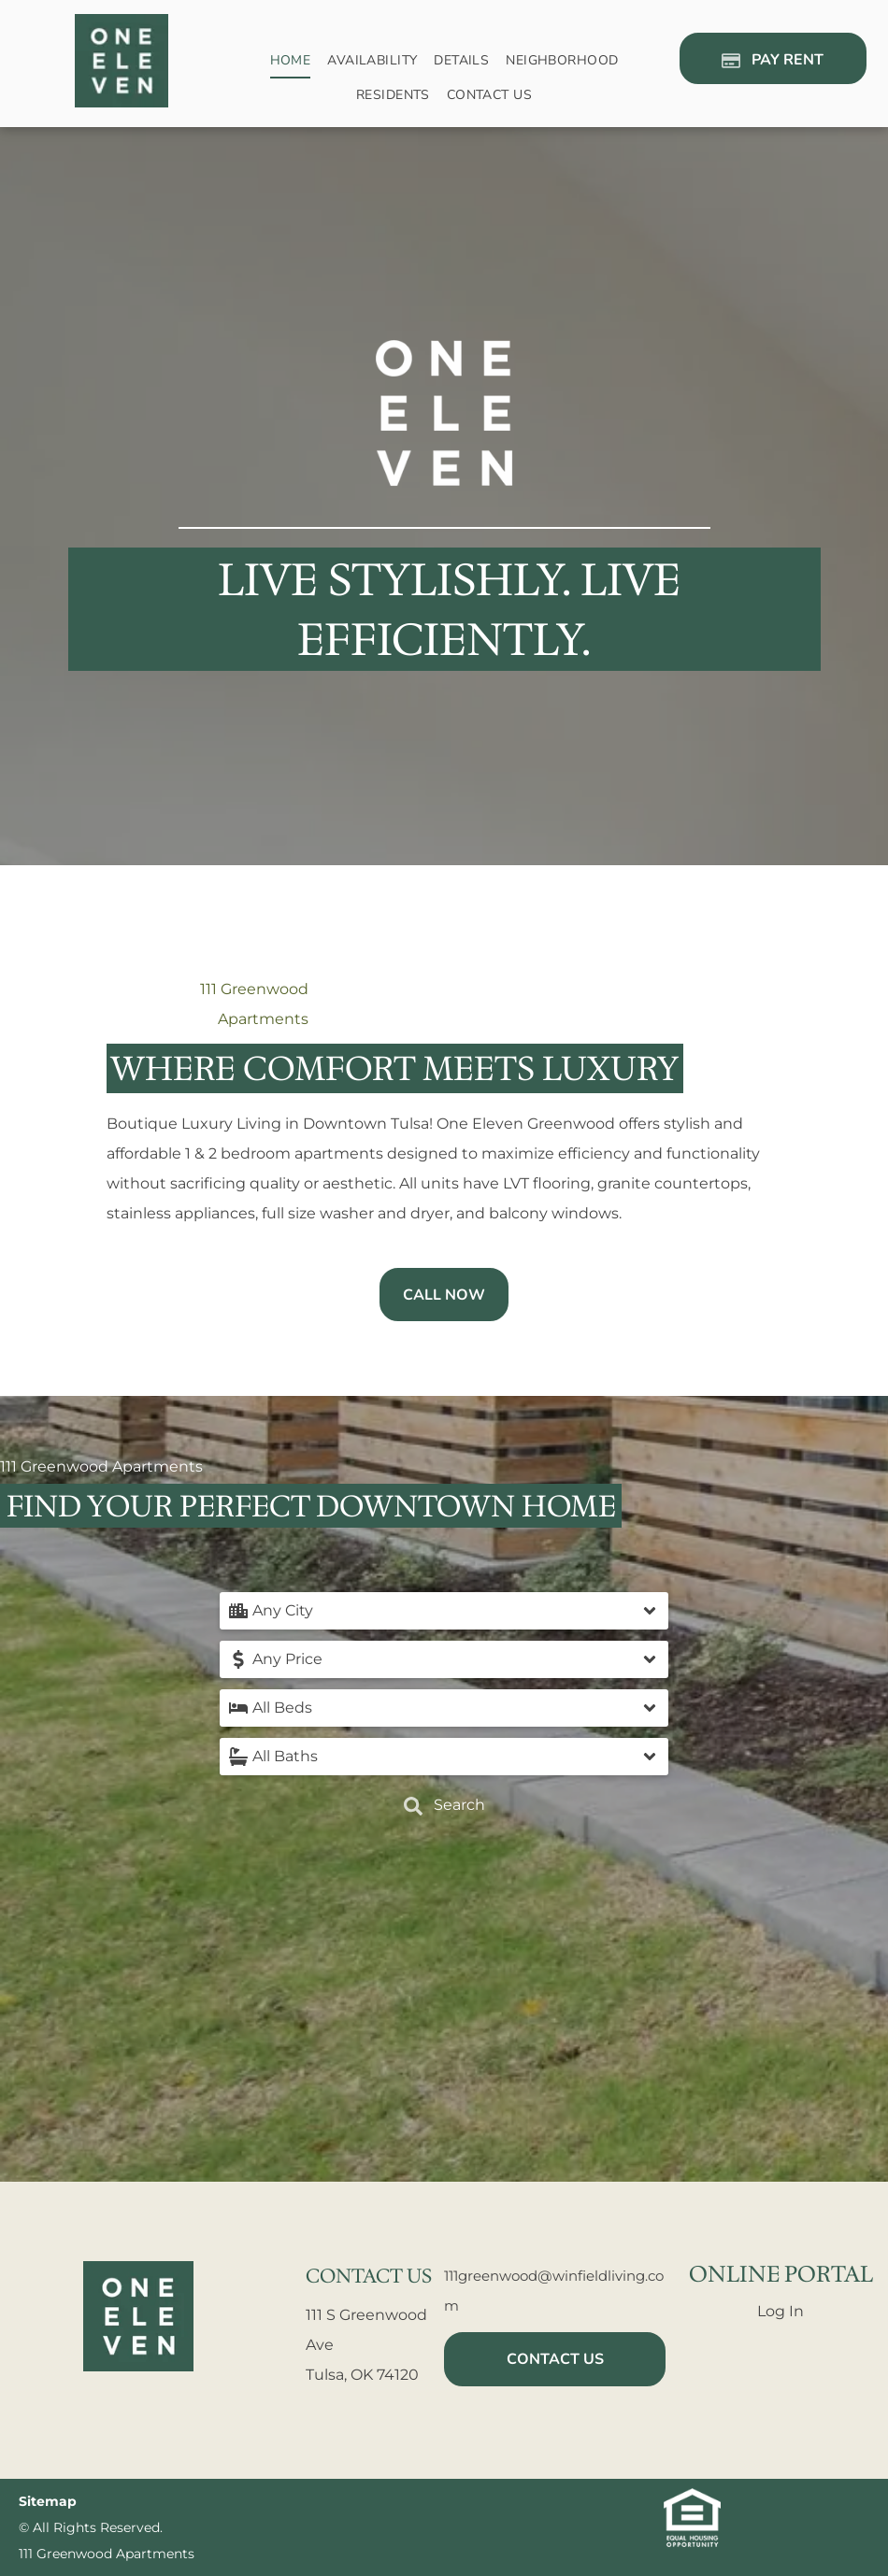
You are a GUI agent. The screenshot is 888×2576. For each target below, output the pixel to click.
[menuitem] (291, 60)
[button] (444, 1611)
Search (444, 1805)
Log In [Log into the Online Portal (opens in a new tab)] (780, 2311)
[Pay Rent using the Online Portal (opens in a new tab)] (773, 58)
